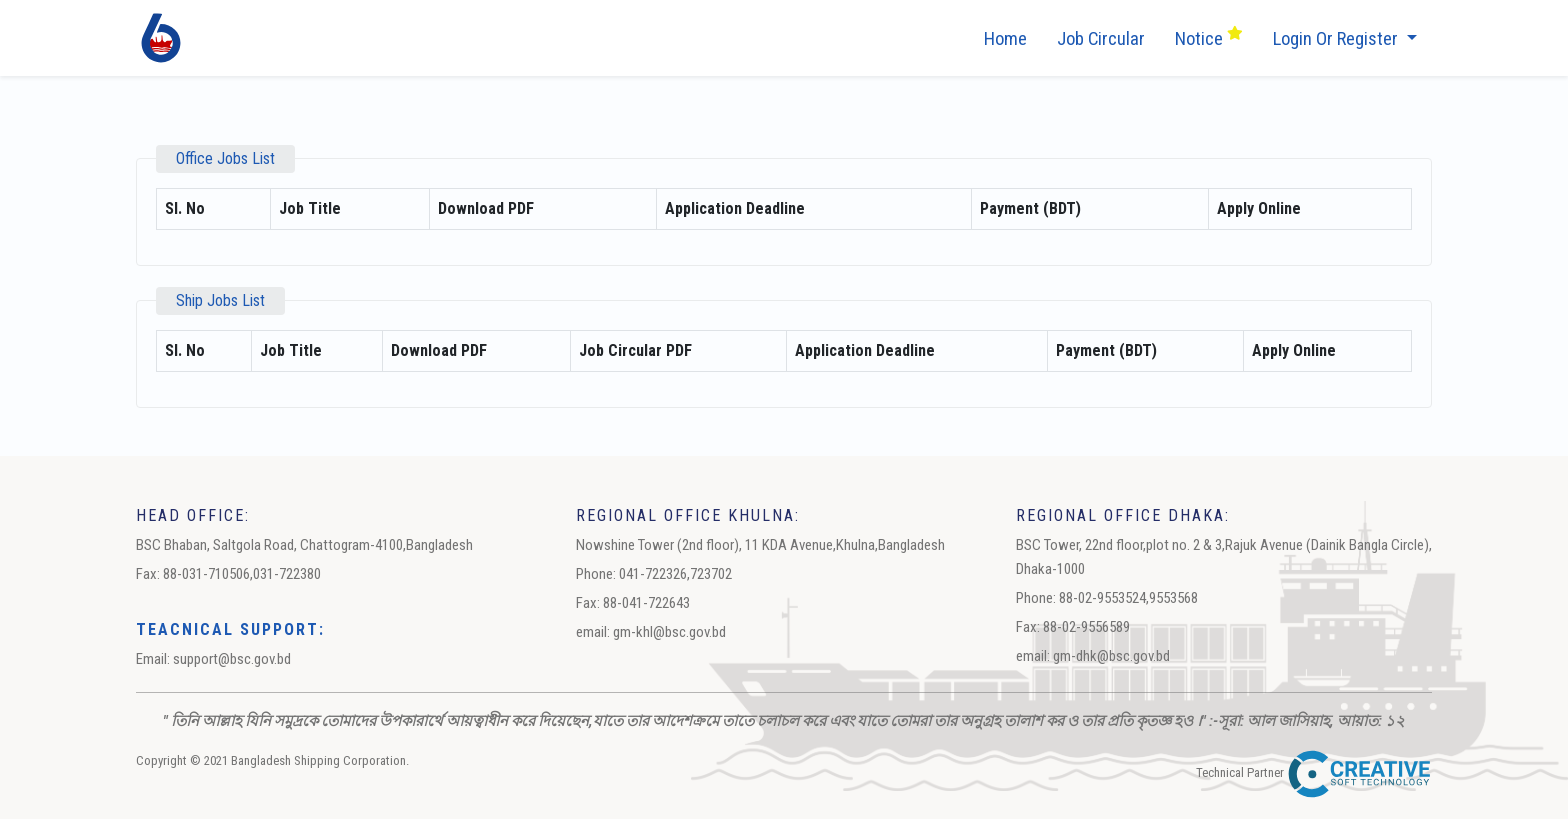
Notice (1209, 37)
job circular (1101, 39)
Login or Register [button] (1337, 39)
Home (1005, 39)
